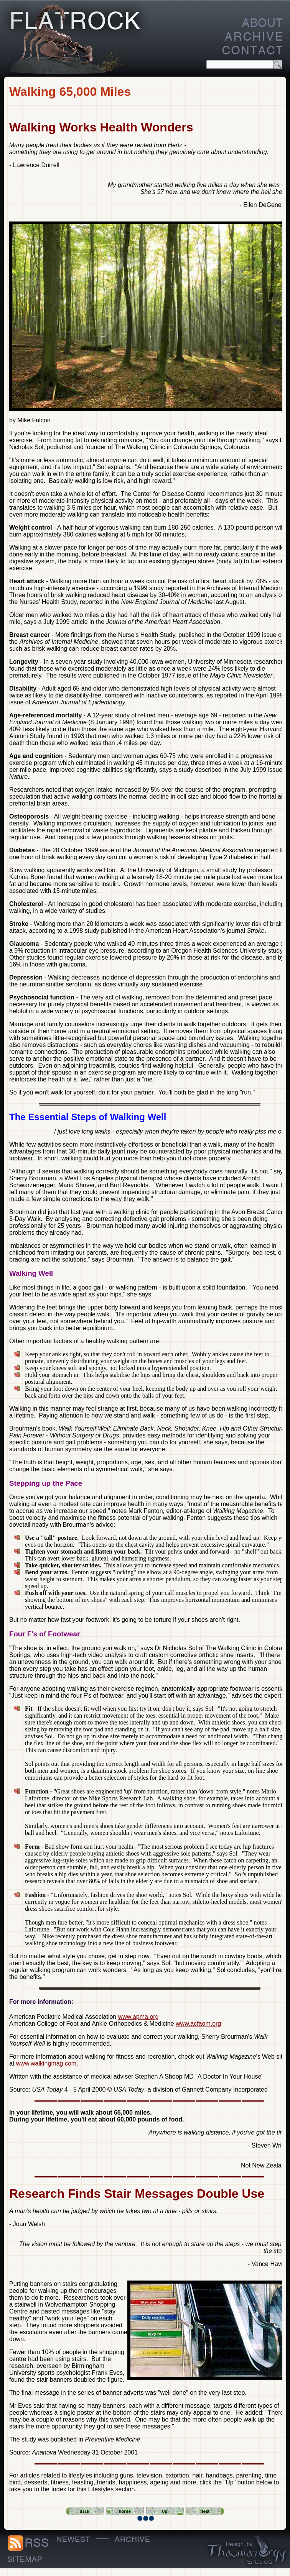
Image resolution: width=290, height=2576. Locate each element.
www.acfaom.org (198, 2023)
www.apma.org (138, 2016)
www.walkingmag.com (46, 2063)
